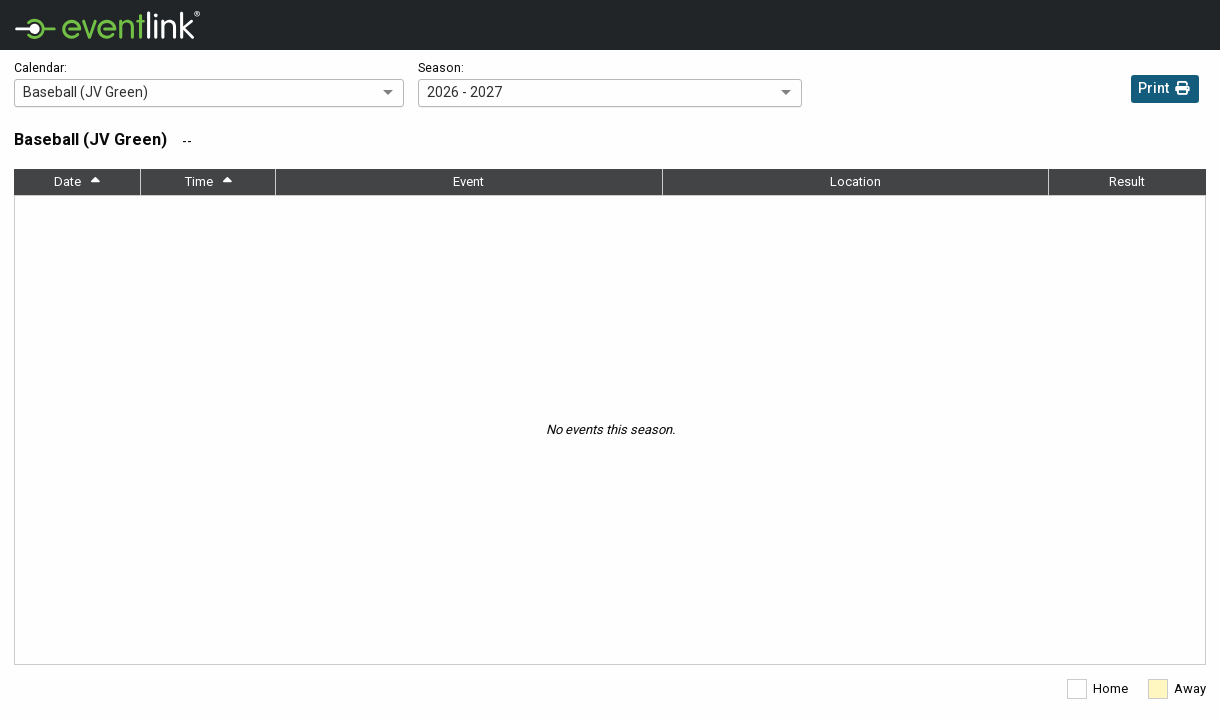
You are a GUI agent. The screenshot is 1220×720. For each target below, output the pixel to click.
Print (1165, 90)
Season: (441, 68)
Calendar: (40, 68)
